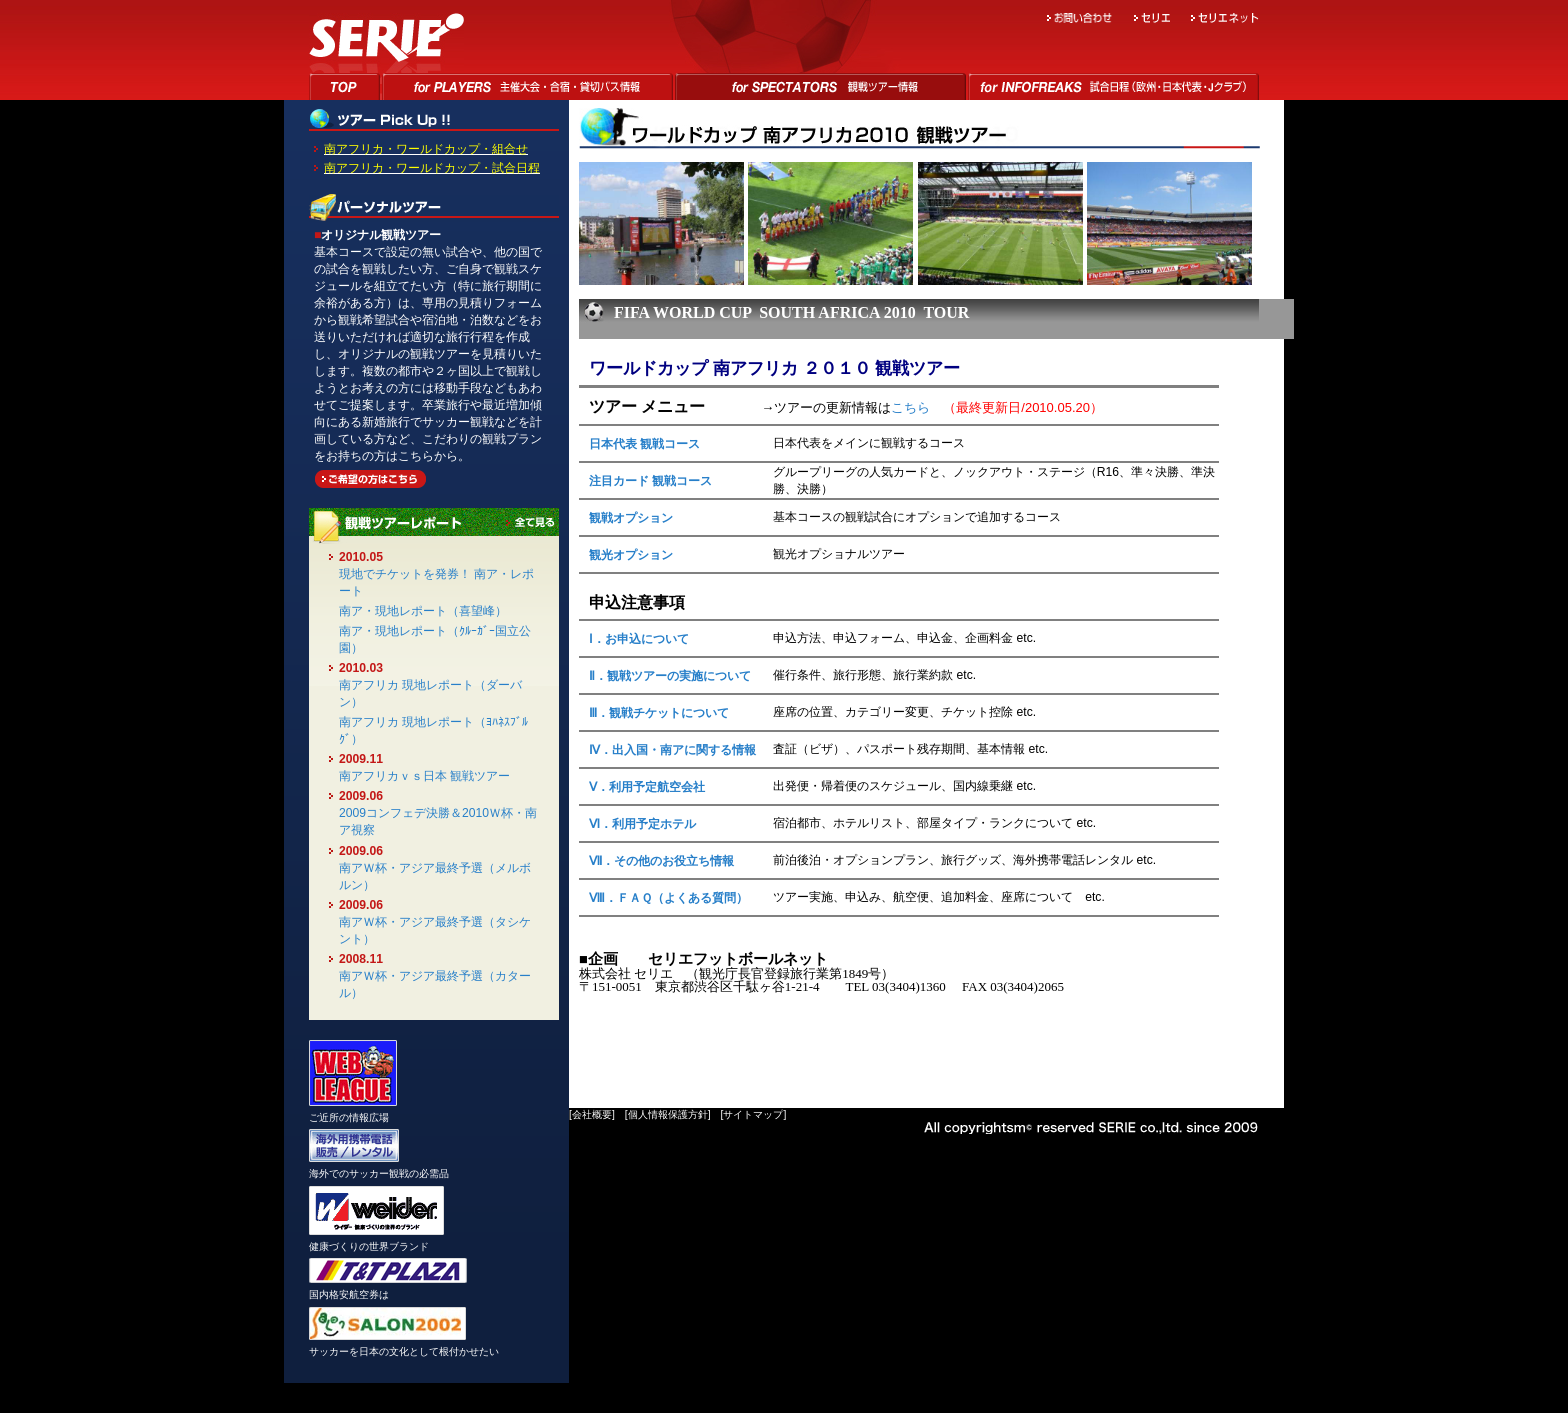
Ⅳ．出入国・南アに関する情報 (672, 750)
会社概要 (592, 1114)
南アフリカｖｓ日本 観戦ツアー (424, 776)
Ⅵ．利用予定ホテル (642, 824)
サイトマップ (753, 1114)
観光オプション (631, 555)
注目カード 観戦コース (650, 481)
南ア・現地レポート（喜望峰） (423, 611)
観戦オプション (631, 518)
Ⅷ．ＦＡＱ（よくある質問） (668, 898)
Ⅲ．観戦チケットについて (659, 713)
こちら (910, 407)
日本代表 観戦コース (644, 444)
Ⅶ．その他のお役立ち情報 (661, 861)
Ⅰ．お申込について (639, 639)
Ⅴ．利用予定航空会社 (647, 787)
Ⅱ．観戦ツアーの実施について (670, 676)
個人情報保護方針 (668, 1114)
